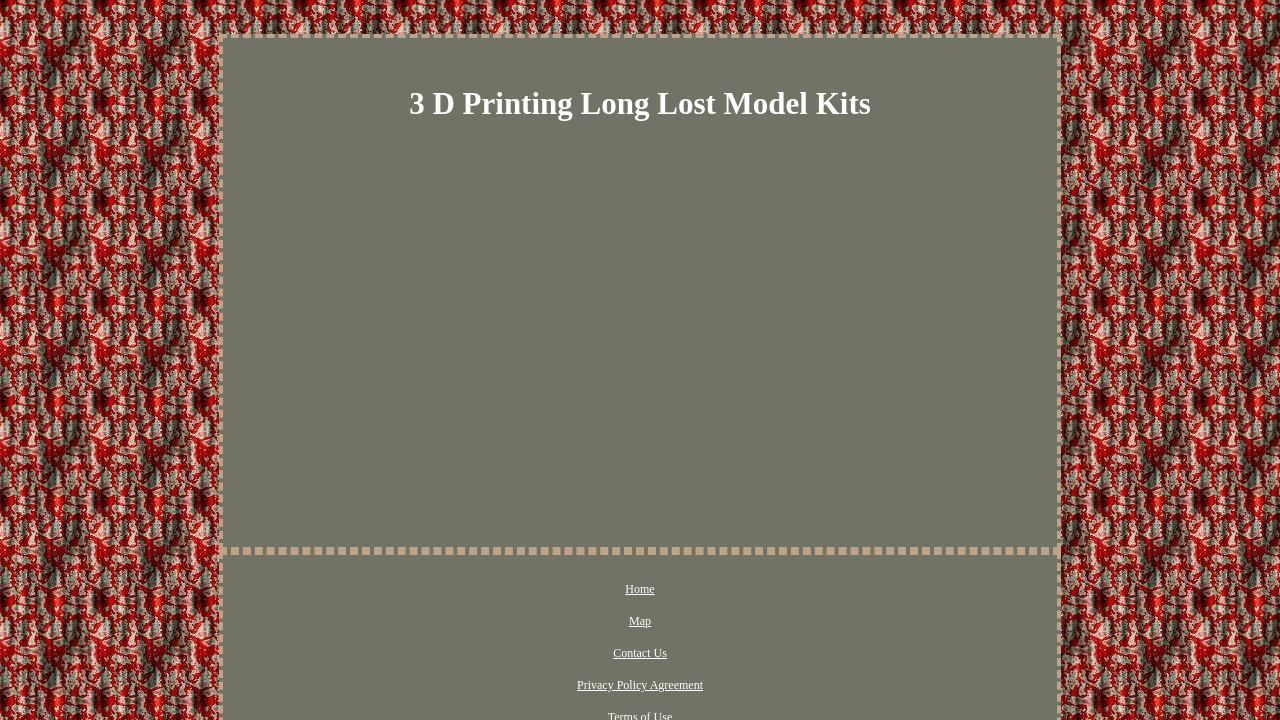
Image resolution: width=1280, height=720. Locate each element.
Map (497, 590)
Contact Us (559, 590)
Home (446, 590)
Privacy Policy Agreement (672, 590)
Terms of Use (791, 590)
